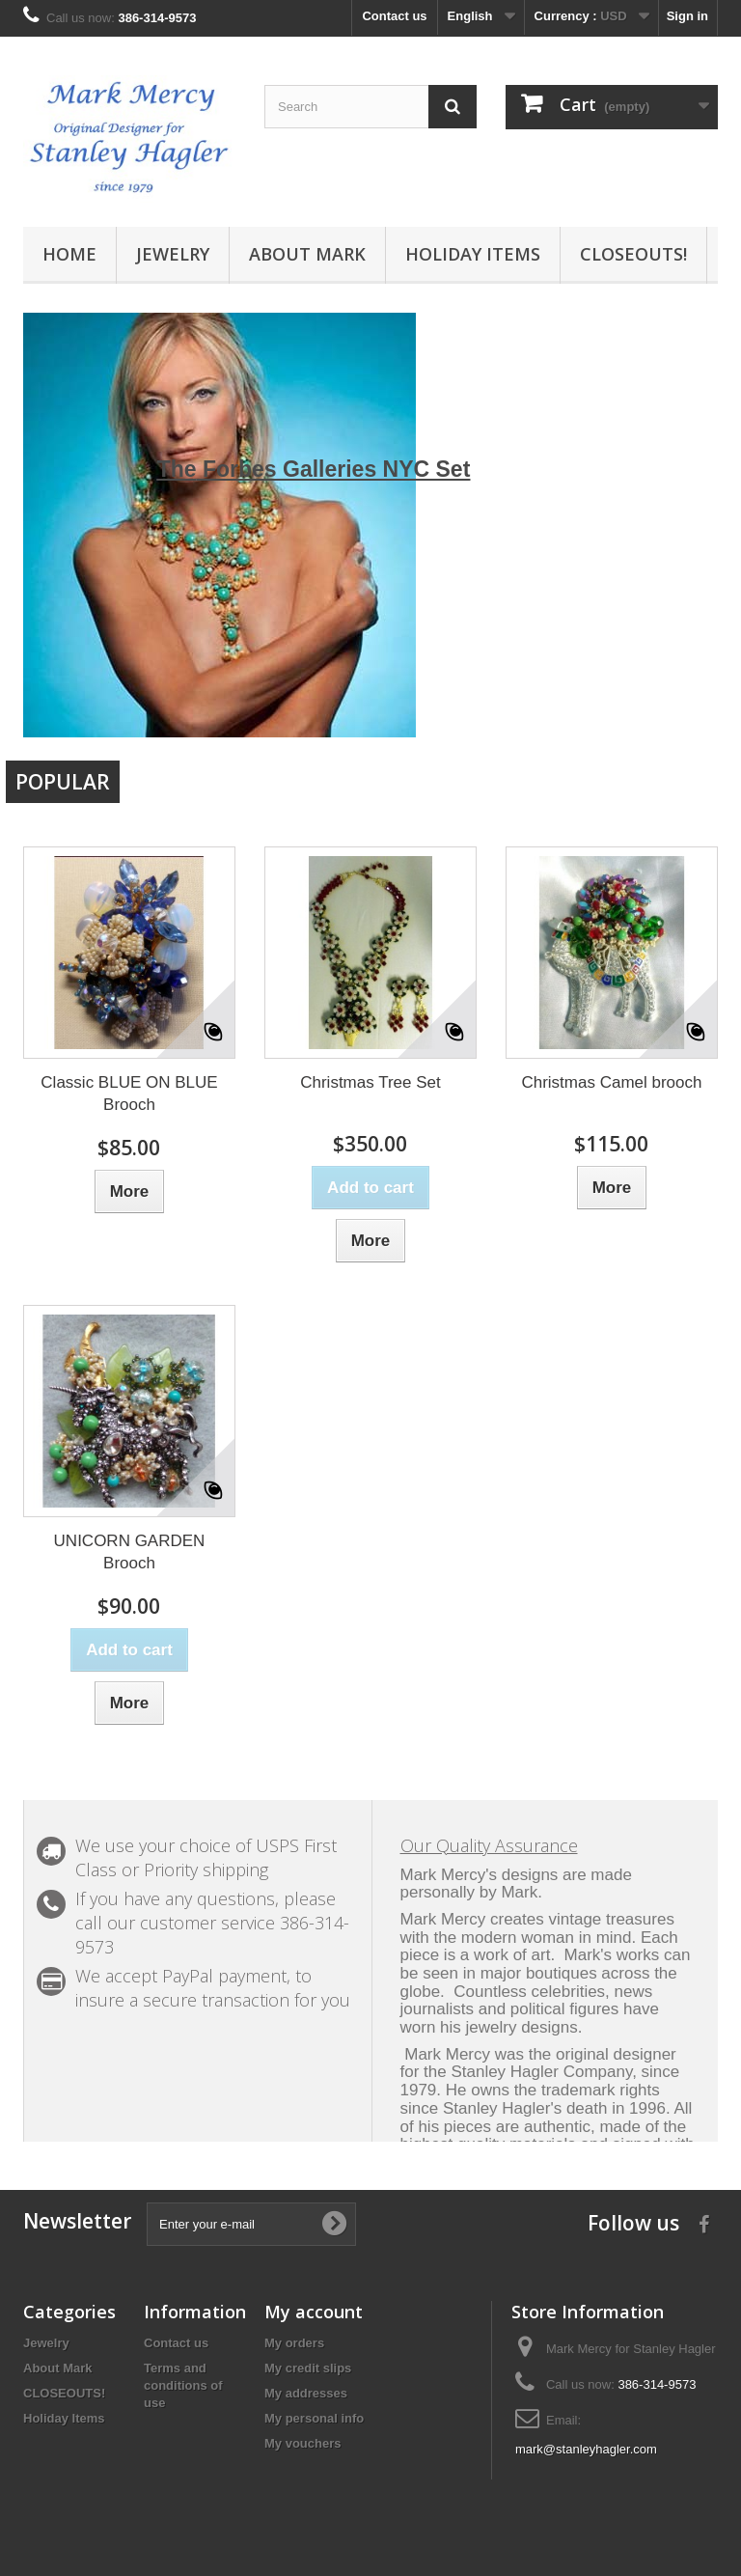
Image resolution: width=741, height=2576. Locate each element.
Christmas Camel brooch (611, 1082)
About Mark (307, 253)
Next (683, 703)
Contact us (394, 16)
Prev (635, 703)
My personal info (314, 2418)
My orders (294, 2343)
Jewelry (172, 253)
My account (313, 2311)
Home (69, 253)
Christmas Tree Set (370, 1082)
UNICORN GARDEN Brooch (130, 1552)
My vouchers (302, 2443)
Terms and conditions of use (183, 2385)
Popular (62, 781)
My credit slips (307, 2368)
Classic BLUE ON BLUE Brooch (129, 1093)
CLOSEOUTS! (633, 253)
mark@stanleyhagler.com (586, 2449)
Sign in (687, 16)
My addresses (305, 2393)
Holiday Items (472, 253)
